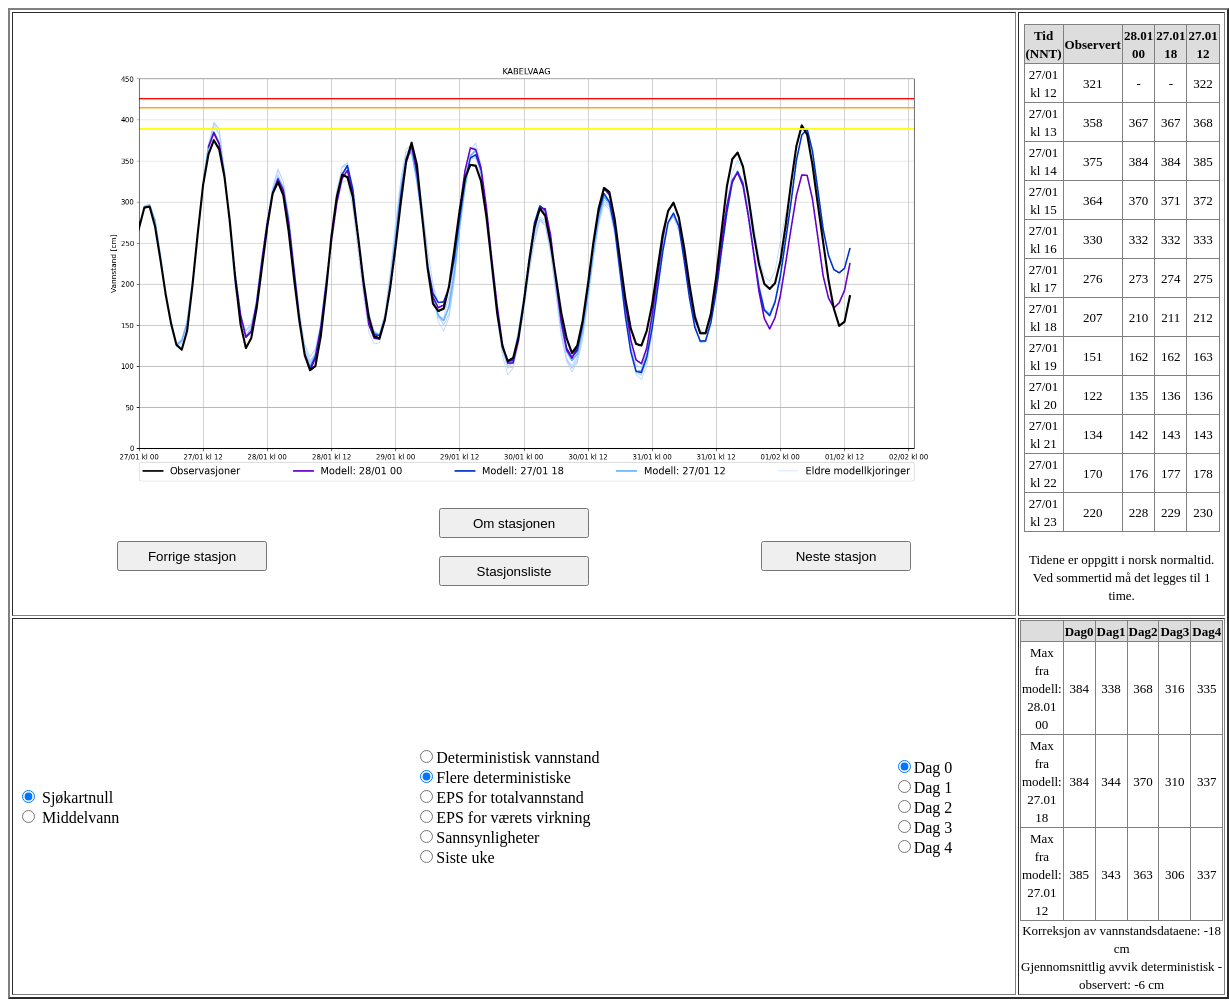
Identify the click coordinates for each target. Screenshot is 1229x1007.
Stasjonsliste (514, 571)
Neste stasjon (836, 556)
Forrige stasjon (192, 556)
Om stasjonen (514, 523)
